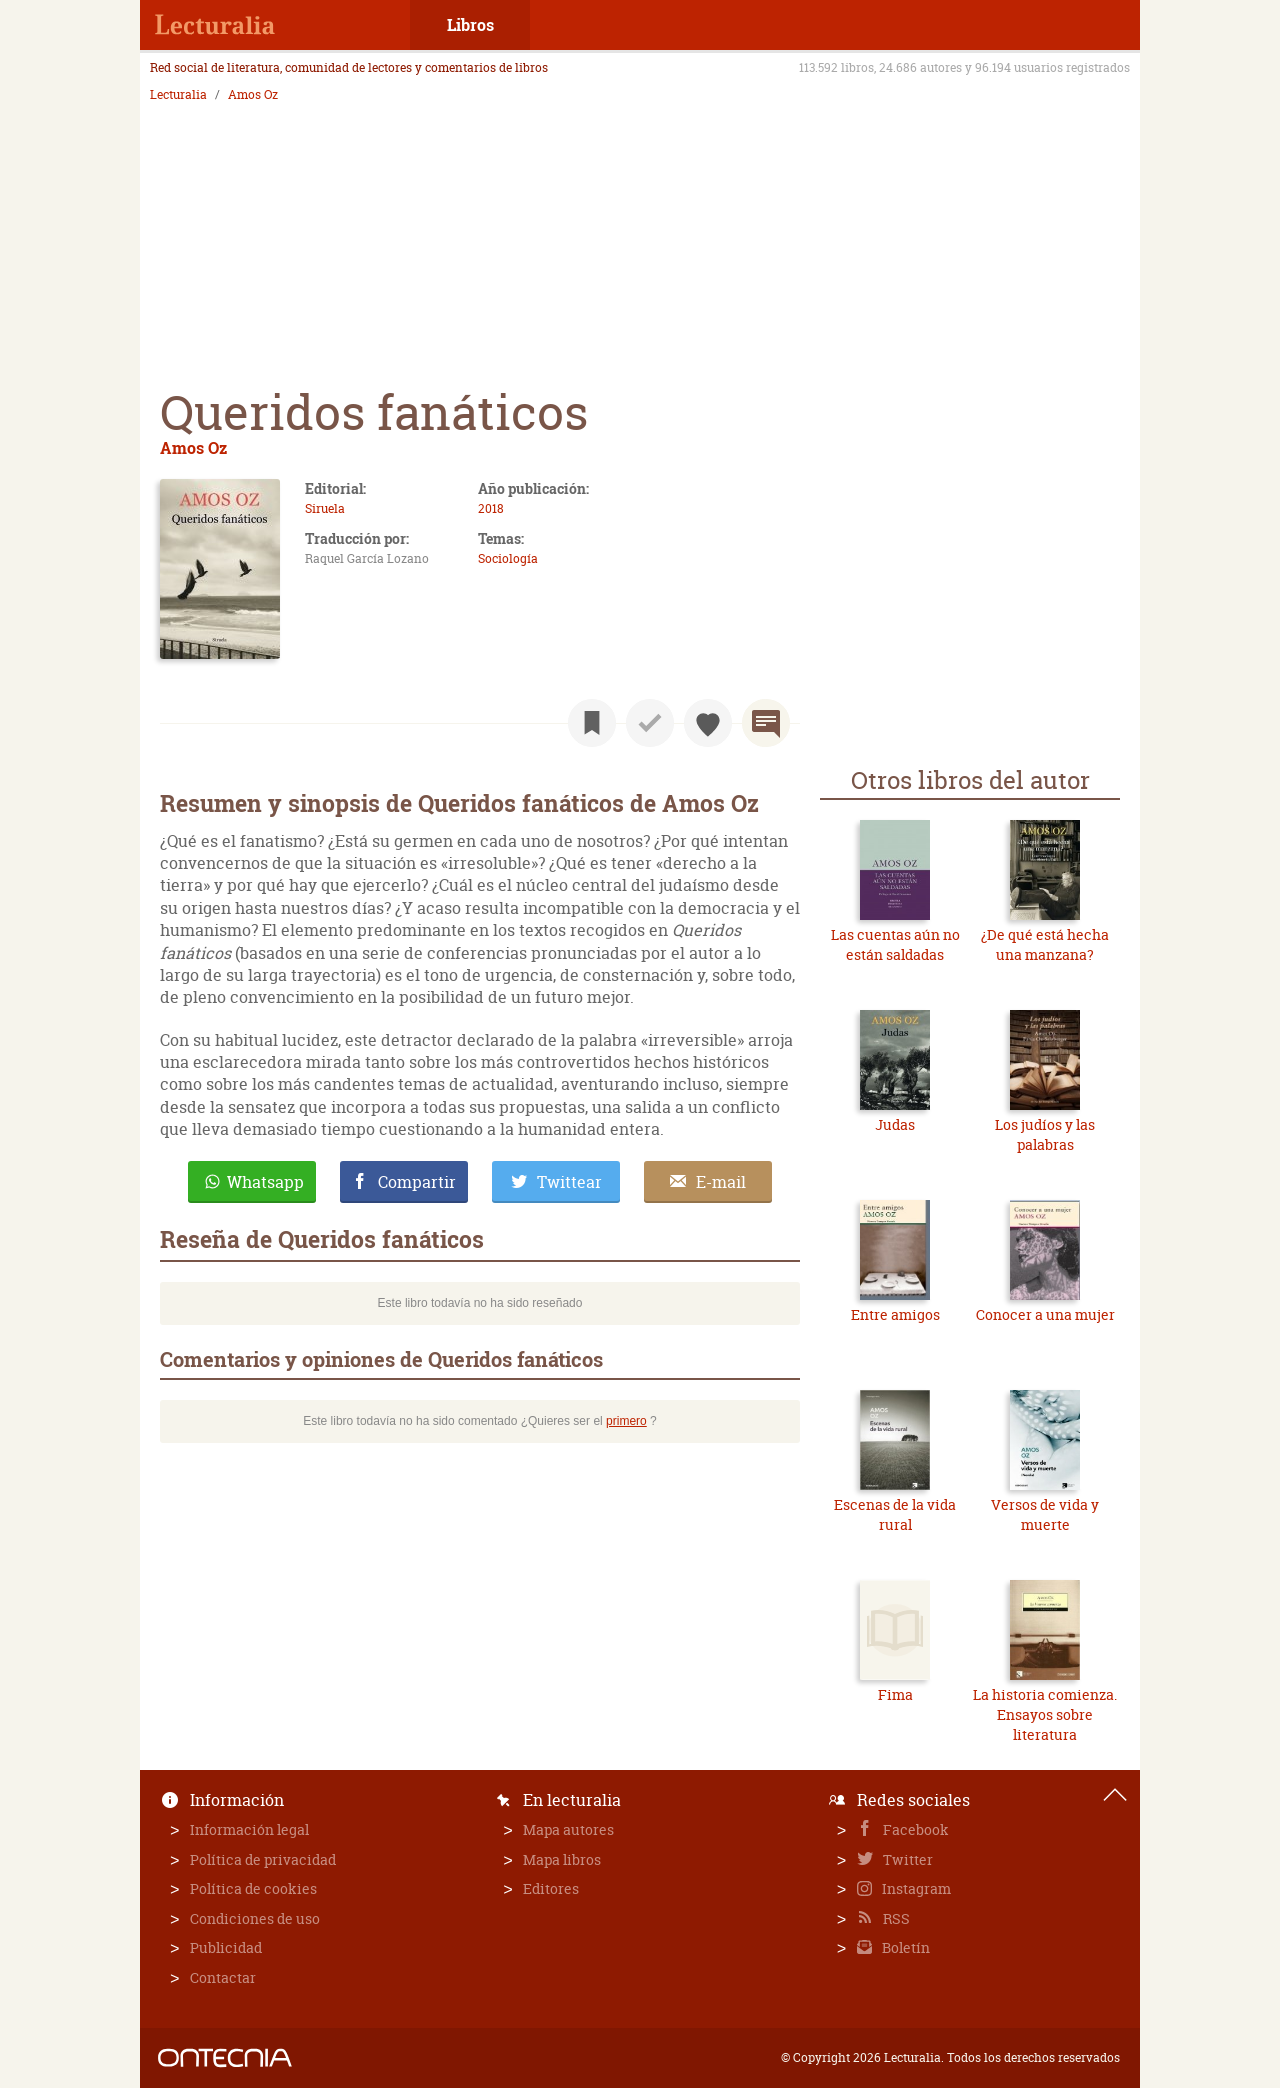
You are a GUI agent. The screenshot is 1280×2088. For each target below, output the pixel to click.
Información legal (249, 1829)
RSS (895, 1918)
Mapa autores (568, 1829)
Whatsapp (265, 1182)
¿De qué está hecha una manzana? (1045, 944)
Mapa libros (562, 1859)
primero (626, 1421)
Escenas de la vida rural (895, 1514)
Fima (895, 1694)
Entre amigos (895, 1314)
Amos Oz (253, 95)
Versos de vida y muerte (1045, 1514)
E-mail (721, 1182)
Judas (895, 1124)
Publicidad (226, 1947)
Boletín (904, 1947)
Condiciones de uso (255, 1918)
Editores (551, 1888)
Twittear (569, 1182)
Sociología (508, 558)
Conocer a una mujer (1045, 1314)
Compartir (417, 1182)
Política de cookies (253, 1888)
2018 (491, 508)
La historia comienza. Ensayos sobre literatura (1045, 1714)
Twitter (906, 1859)
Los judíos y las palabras (1045, 1134)
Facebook (914, 1829)
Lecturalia (178, 95)
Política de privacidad (263, 1859)
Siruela (325, 508)
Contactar (223, 1977)
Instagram (915, 1888)
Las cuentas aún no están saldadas (895, 944)
